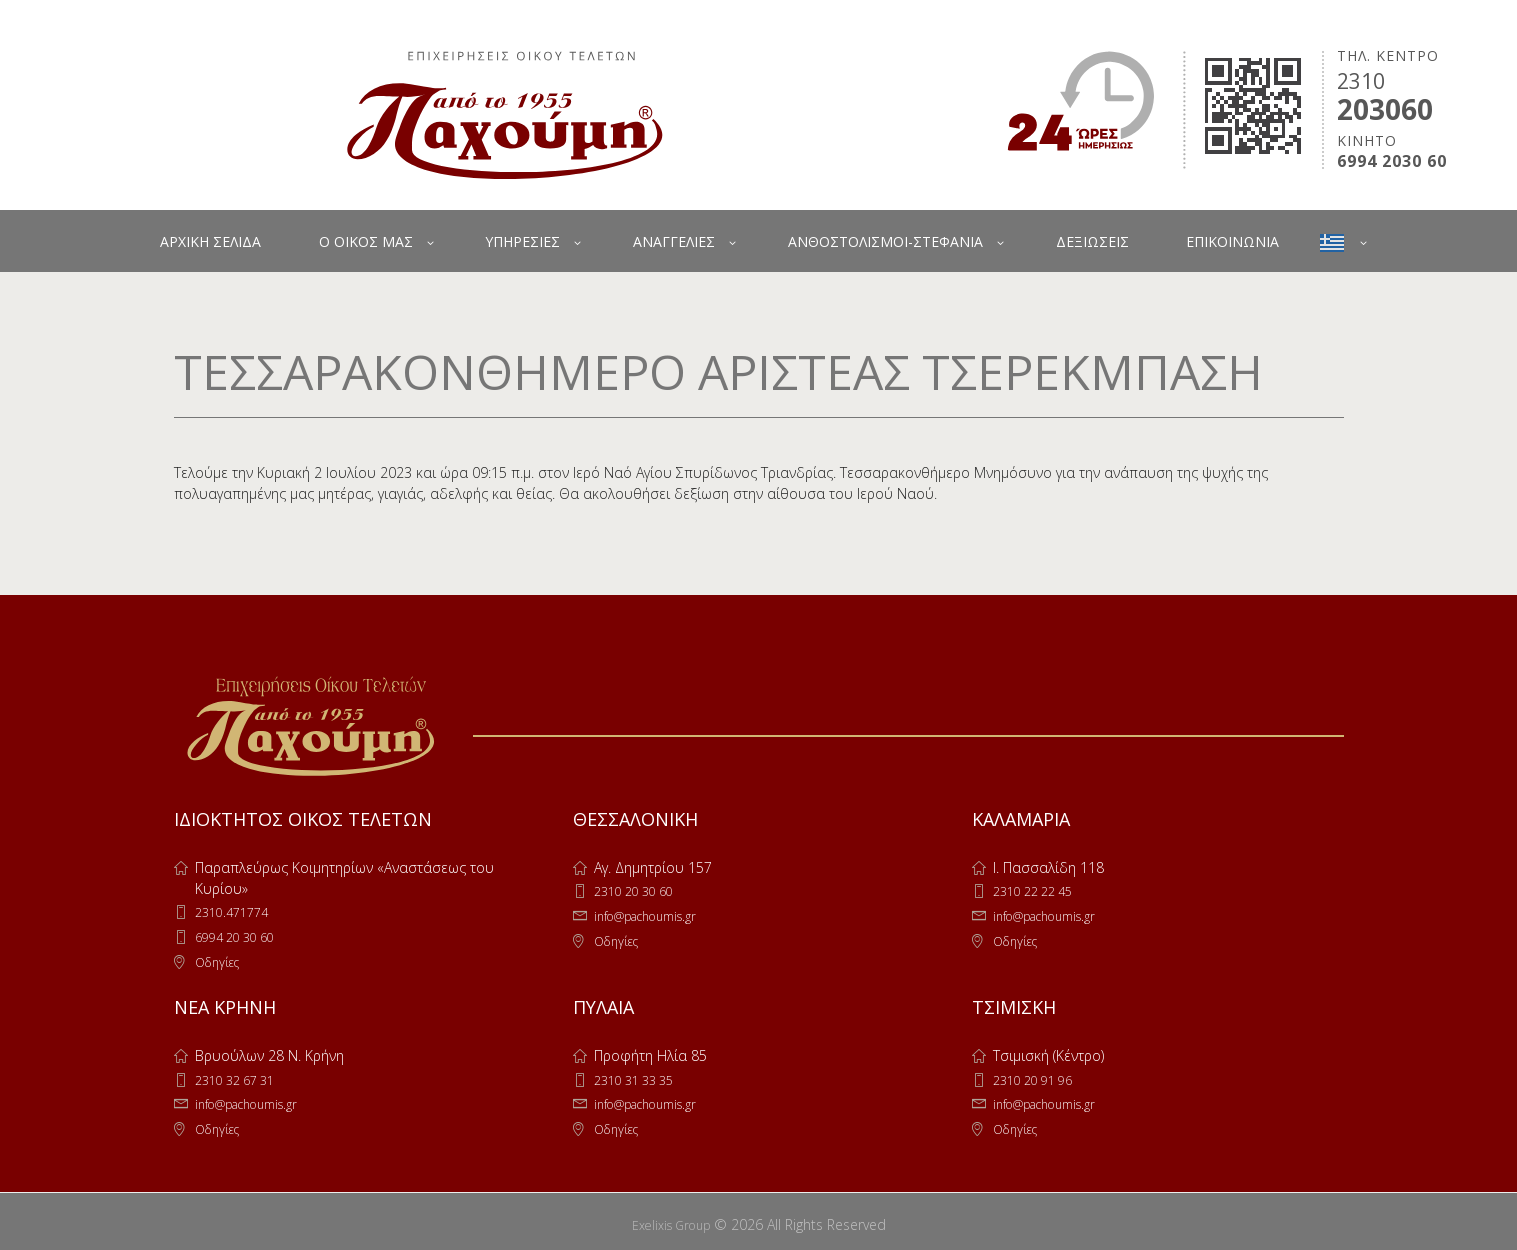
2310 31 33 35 (640, 1076)
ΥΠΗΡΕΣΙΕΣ (522, 241)
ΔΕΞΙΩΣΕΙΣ (1092, 241)
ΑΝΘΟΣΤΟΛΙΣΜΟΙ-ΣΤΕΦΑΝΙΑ (885, 241)
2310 (1361, 81)
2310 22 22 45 (1039, 890)
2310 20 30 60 (640, 890)
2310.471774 (236, 911)
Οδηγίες (221, 959)
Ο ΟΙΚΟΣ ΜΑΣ (366, 241)
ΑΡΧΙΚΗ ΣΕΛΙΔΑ (210, 241)
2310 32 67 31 (241, 1076)
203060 (1385, 109)
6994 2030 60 (1392, 161)
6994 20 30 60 (241, 935)
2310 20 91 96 (1039, 1076)
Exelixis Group (670, 1218)
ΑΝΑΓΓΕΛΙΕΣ (674, 241)
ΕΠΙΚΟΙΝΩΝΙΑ (1232, 241)
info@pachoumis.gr (656, 914)
